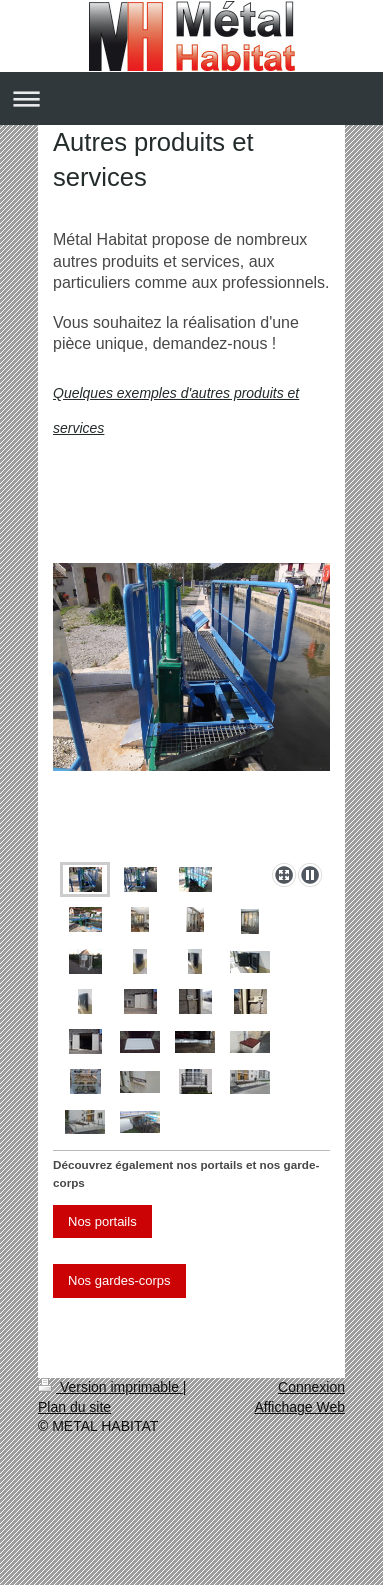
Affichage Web (299, 1407)
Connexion (311, 1387)
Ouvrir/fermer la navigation (191, 98)
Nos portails (102, 1221)
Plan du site (74, 1407)
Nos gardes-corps (119, 1280)
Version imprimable (110, 1387)
